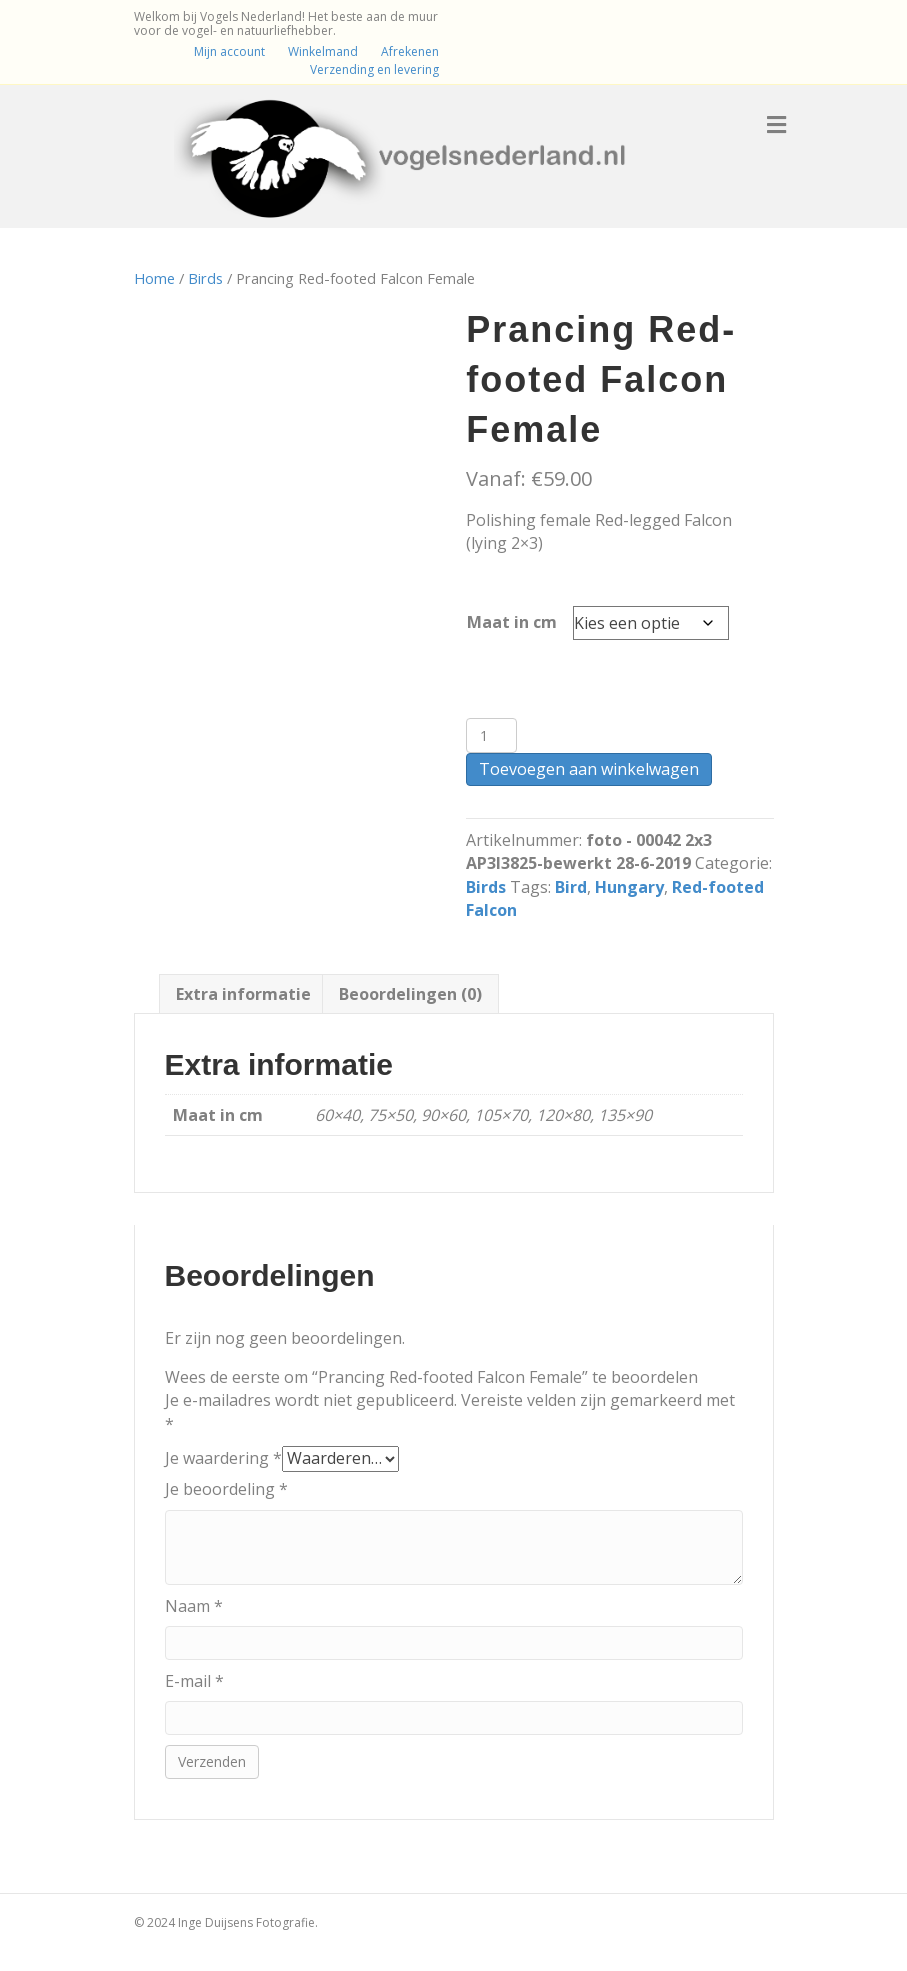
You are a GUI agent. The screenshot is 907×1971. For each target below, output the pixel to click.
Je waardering (223, 1458)
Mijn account (229, 51)
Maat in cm (512, 622)
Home (154, 278)
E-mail (194, 1681)
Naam (194, 1606)
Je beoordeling (226, 1489)
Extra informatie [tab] (243, 994)
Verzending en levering (374, 69)
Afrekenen (410, 51)
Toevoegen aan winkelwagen (589, 769)
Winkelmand (323, 51)
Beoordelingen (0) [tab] (410, 994)
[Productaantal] (491, 735)
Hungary (629, 887)
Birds (205, 278)
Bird (571, 887)
